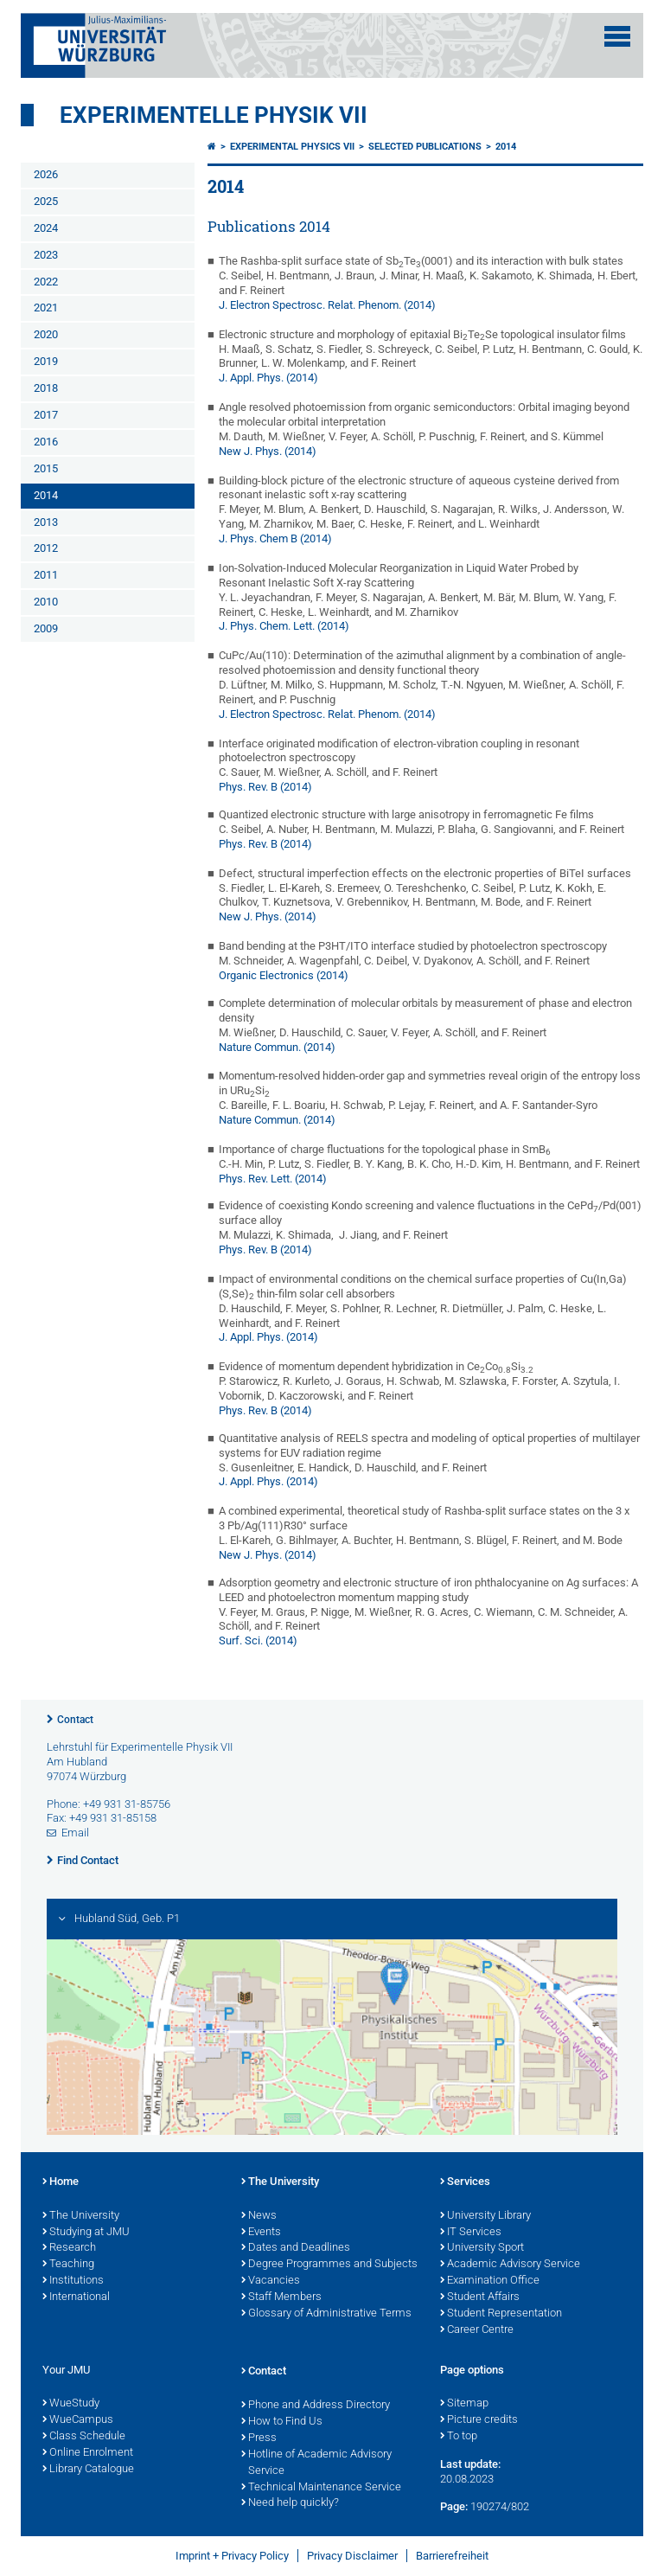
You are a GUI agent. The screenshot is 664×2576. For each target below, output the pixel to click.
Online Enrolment (87, 2453)
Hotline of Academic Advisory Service (316, 2463)
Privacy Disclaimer (352, 2555)
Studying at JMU (86, 2232)
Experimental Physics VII (292, 146)
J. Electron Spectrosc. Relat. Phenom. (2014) (327, 304)
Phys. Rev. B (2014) (265, 786)
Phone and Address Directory (315, 2405)
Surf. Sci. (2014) (258, 1640)
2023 (46, 254)
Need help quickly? (290, 2503)
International (76, 2297)
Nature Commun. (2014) (277, 1047)
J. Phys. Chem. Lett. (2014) (284, 625)
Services (465, 2182)
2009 (46, 628)
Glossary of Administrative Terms (326, 2314)
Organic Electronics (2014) (283, 975)
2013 (46, 522)
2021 (46, 307)
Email (75, 1832)
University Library (485, 2216)
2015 (46, 468)
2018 (46, 387)
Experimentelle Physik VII (213, 115)
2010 (46, 601)
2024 (46, 227)
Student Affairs (480, 2297)
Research (69, 2248)
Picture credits (479, 2420)
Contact (75, 1720)
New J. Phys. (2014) (267, 451)
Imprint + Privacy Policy (232, 2555)
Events (261, 2232)
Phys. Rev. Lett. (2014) (273, 1178)
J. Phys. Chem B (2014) (275, 538)
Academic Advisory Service (510, 2264)
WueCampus (77, 2420)
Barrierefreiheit (452, 2555)
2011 (46, 574)
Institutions (73, 2281)
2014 (46, 495)
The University (80, 2216)
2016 (46, 441)
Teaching (68, 2264)
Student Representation (501, 2314)
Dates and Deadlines (295, 2248)
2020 (46, 334)
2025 (46, 201)
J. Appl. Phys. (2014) (268, 377)
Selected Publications (425, 146)
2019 (46, 361)
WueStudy (70, 2404)
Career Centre (477, 2330)
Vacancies (270, 2281)
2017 (46, 414)
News (259, 2216)
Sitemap (464, 2404)
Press (259, 2438)
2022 (46, 281)
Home (60, 2182)
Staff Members (281, 2297)
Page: (454, 2506)
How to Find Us (281, 2422)
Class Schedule (83, 2437)
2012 (46, 547)
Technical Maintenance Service (321, 2488)
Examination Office (490, 2281)
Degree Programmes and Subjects (329, 2264)
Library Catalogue (88, 2469)
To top (458, 2437)
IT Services (470, 2232)
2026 (46, 174)
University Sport (482, 2248)
